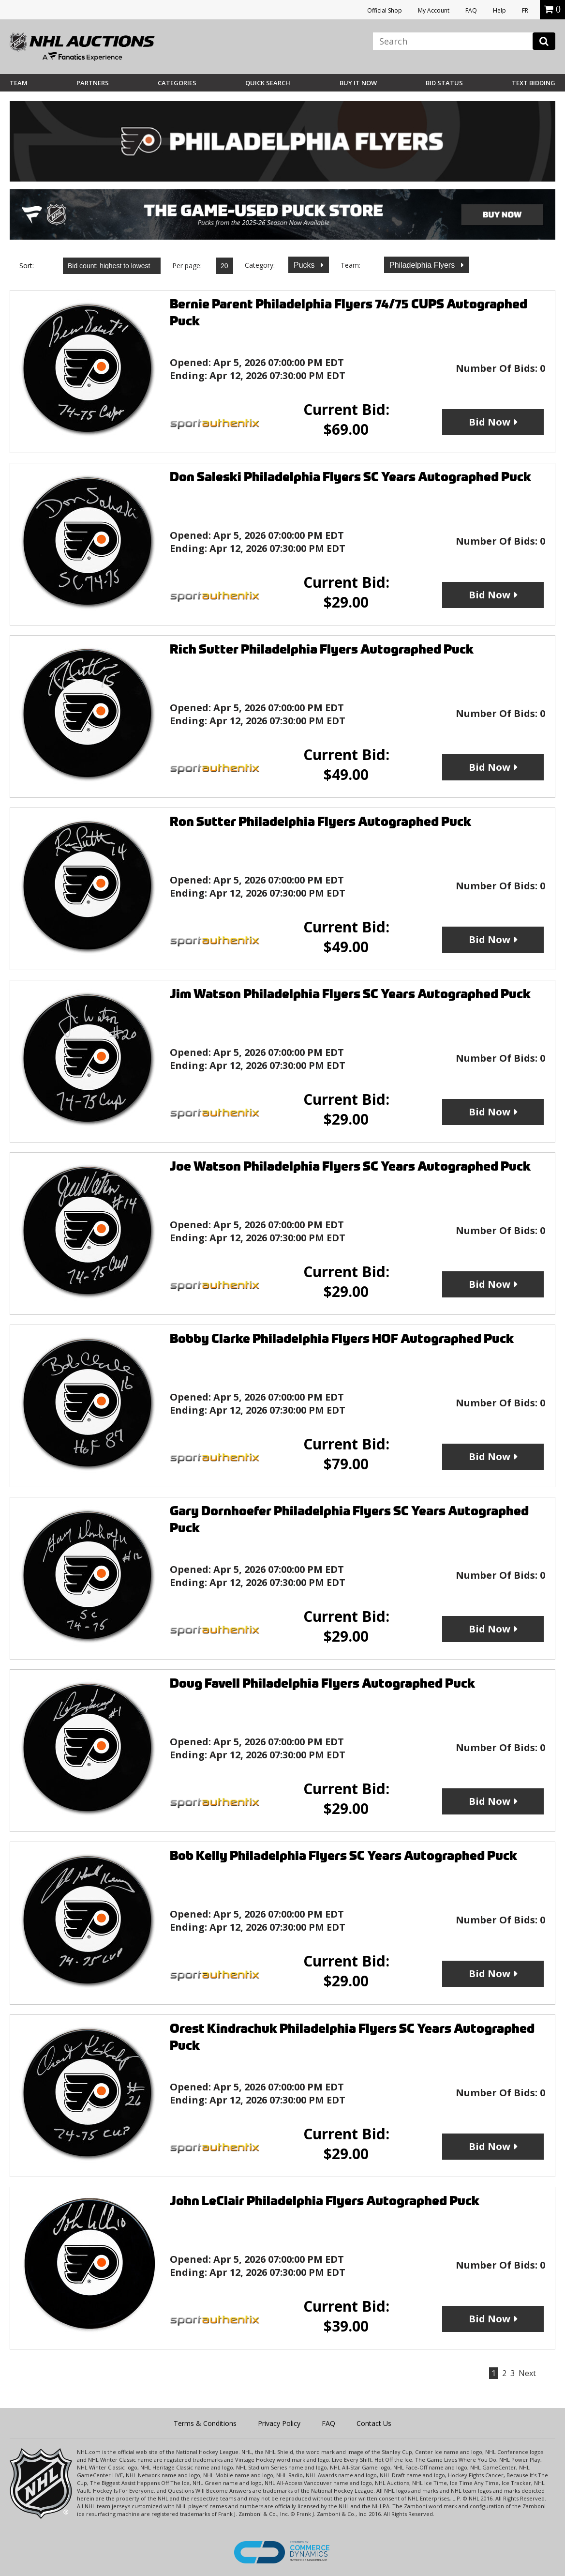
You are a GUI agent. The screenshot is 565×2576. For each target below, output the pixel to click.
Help (499, 10)
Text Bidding (533, 82)
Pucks (305, 265)
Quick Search (267, 82)
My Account (433, 10)
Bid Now (489, 421)
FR (525, 10)
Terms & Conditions (205, 2423)
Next (527, 2373)
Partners (92, 82)
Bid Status (444, 82)
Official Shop (384, 10)
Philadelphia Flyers (423, 265)
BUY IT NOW (358, 82)
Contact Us (374, 2423)
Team (19, 82)
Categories (177, 82)
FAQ (471, 10)
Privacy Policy (279, 2423)
